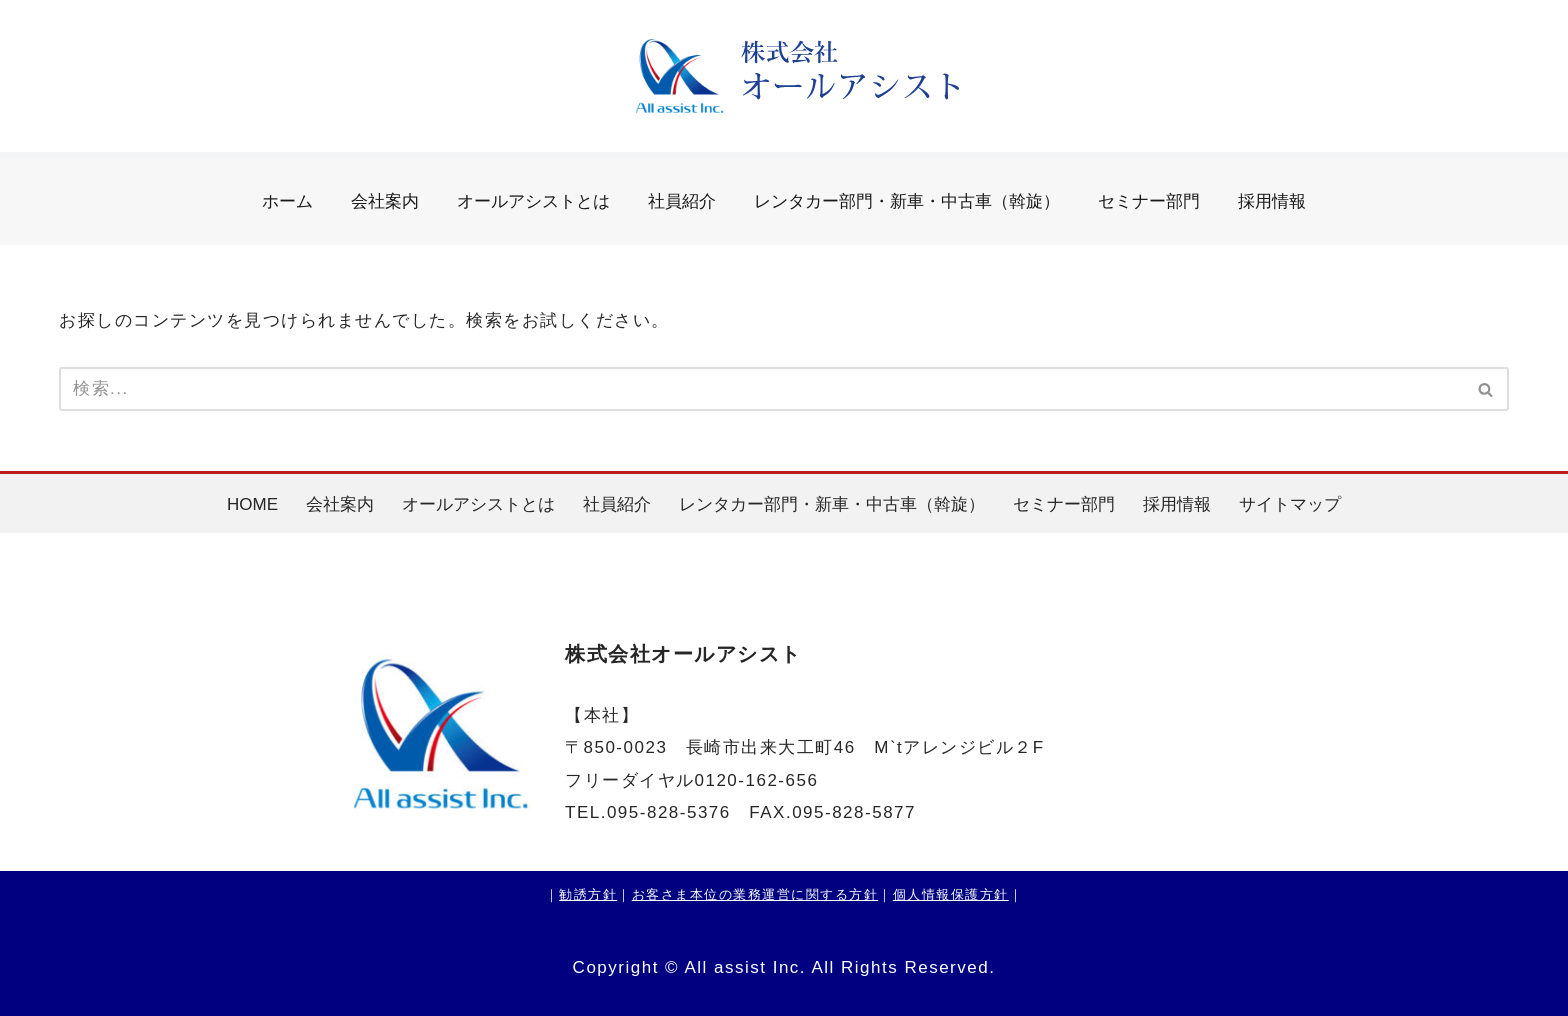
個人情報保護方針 (951, 894)
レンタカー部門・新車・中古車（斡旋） (907, 201)
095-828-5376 (669, 812)
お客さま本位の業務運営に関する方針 (755, 894)
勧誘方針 (588, 894)
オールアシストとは (533, 201)
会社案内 (385, 201)
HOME (252, 504)
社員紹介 (682, 201)
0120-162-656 (757, 780)
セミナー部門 (1149, 201)
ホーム (287, 201)
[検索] (761, 389)
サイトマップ (1290, 504)
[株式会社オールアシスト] (784, 76)
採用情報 (1272, 201)
